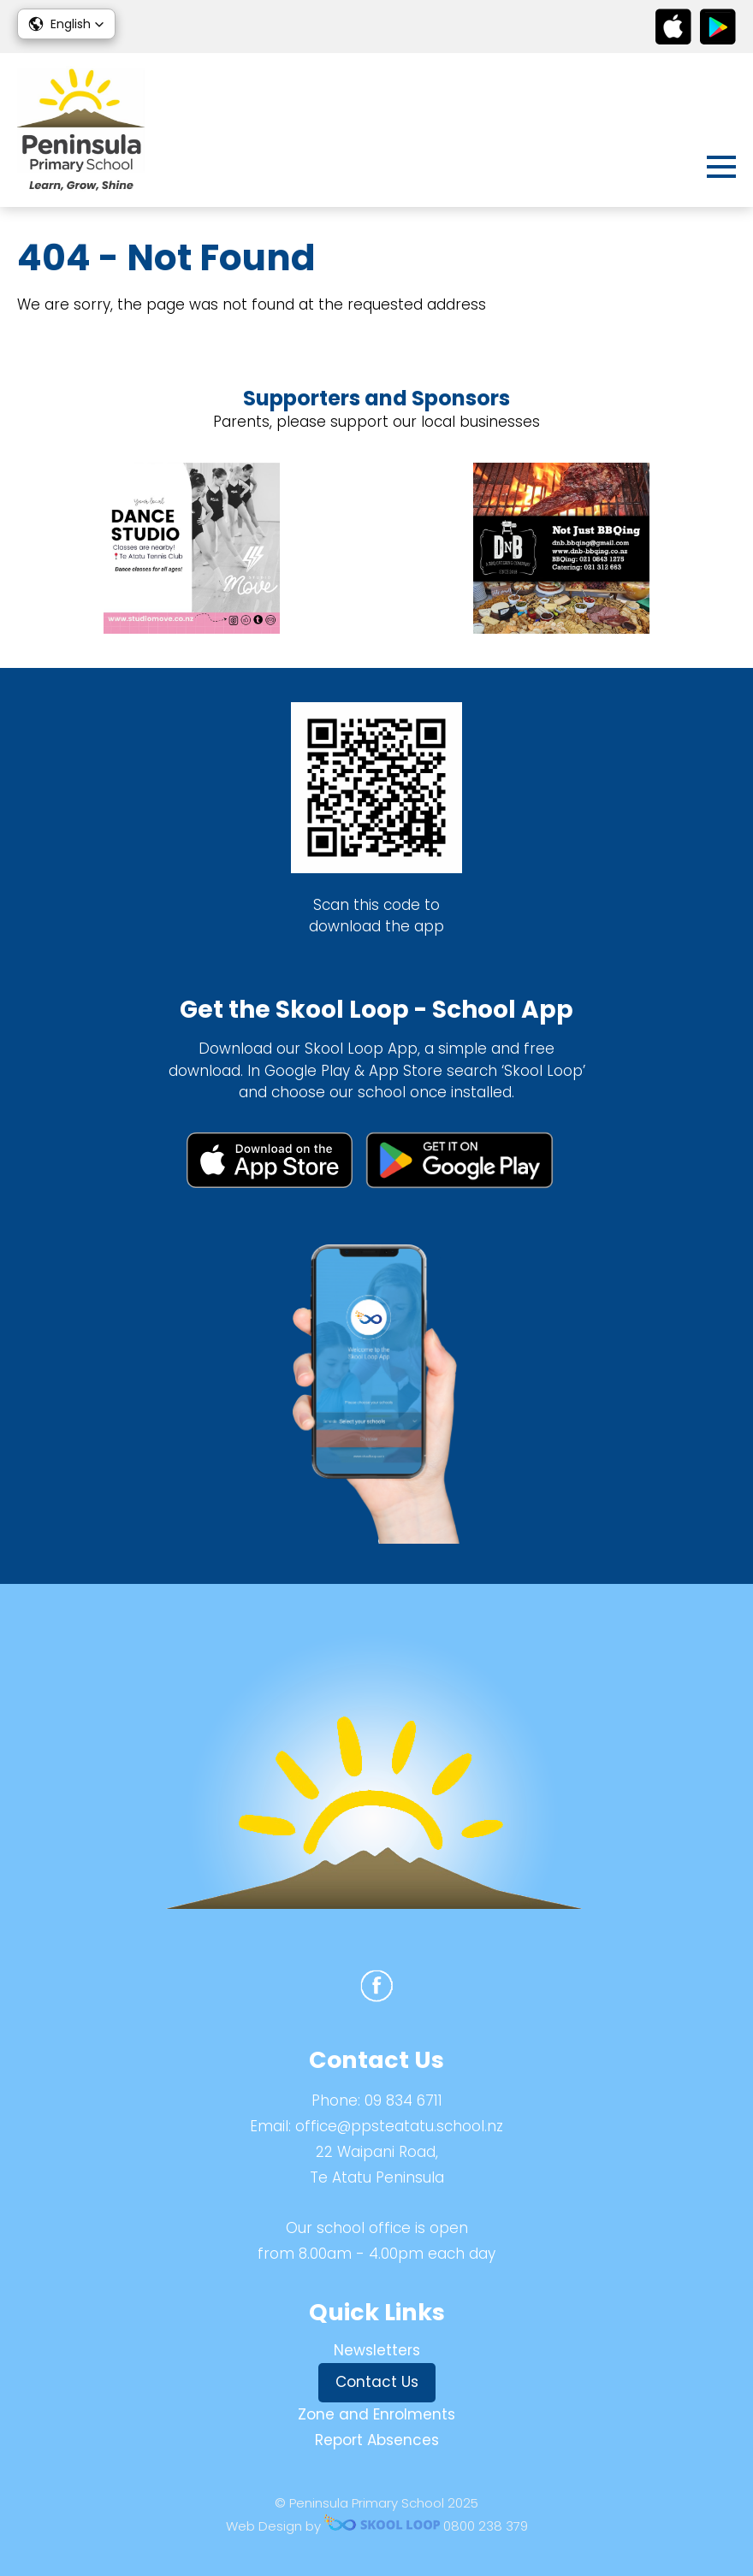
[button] (66, 24)
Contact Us (376, 2382)
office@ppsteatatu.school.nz (399, 2126)
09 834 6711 (403, 2100)
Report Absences (377, 2440)
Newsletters (377, 2350)
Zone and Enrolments (376, 2414)
